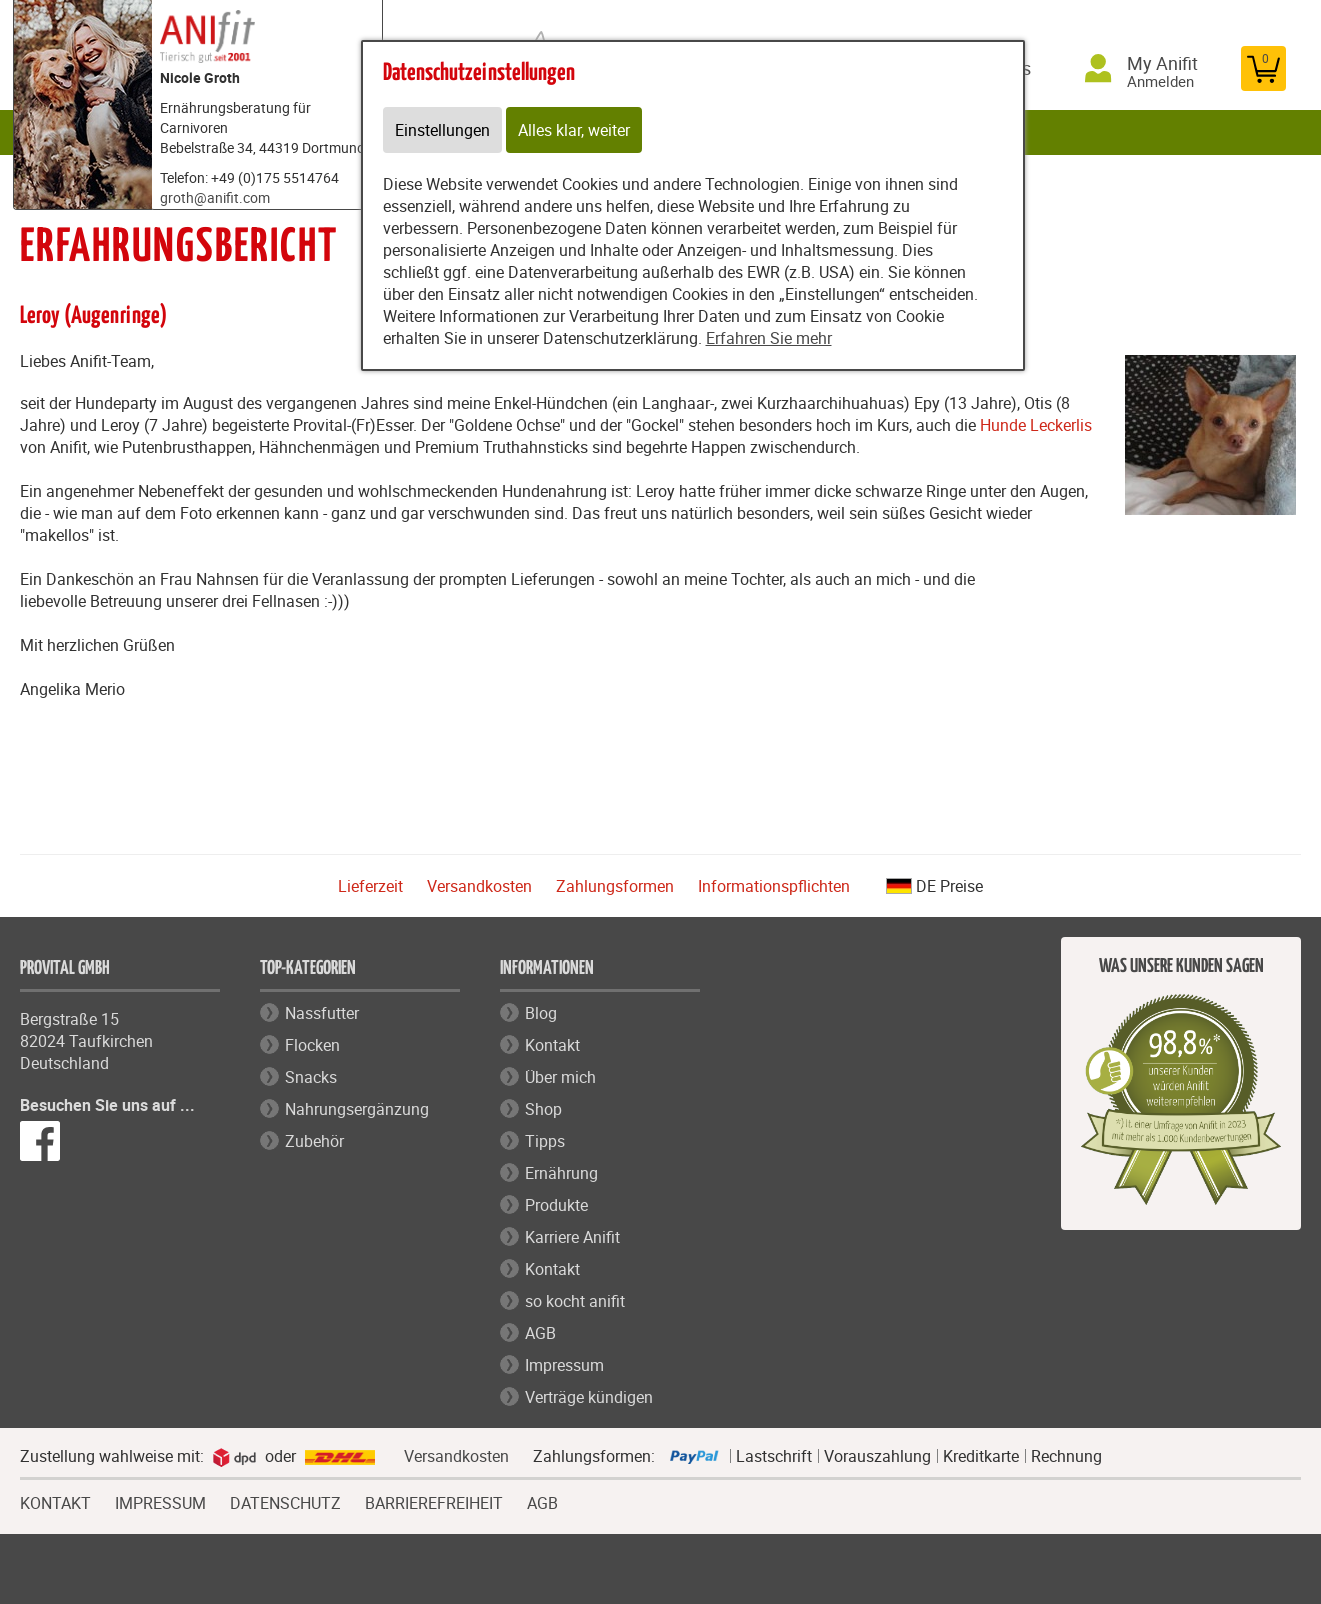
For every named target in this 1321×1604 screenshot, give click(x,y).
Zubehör (314, 1141)
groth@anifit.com (215, 197)
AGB (540, 1333)
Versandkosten (479, 886)
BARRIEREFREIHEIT (434, 1501)
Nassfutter (322, 1013)
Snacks (311, 1077)
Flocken (312, 1045)
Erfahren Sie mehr (769, 338)
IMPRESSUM (160, 1501)
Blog (541, 1013)
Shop (543, 1109)
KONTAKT (55, 1501)
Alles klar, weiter (574, 130)
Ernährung (561, 1173)
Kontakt (552, 1045)
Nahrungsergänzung (357, 1109)
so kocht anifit (575, 1301)
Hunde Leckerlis (1036, 425)
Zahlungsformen (615, 886)
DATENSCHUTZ (285, 1501)
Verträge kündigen (589, 1397)
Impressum (564, 1365)
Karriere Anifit (572, 1237)
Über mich (560, 1077)
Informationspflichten (774, 886)
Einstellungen (442, 130)
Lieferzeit (370, 886)
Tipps (545, 1141)
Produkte (556, 1205)
